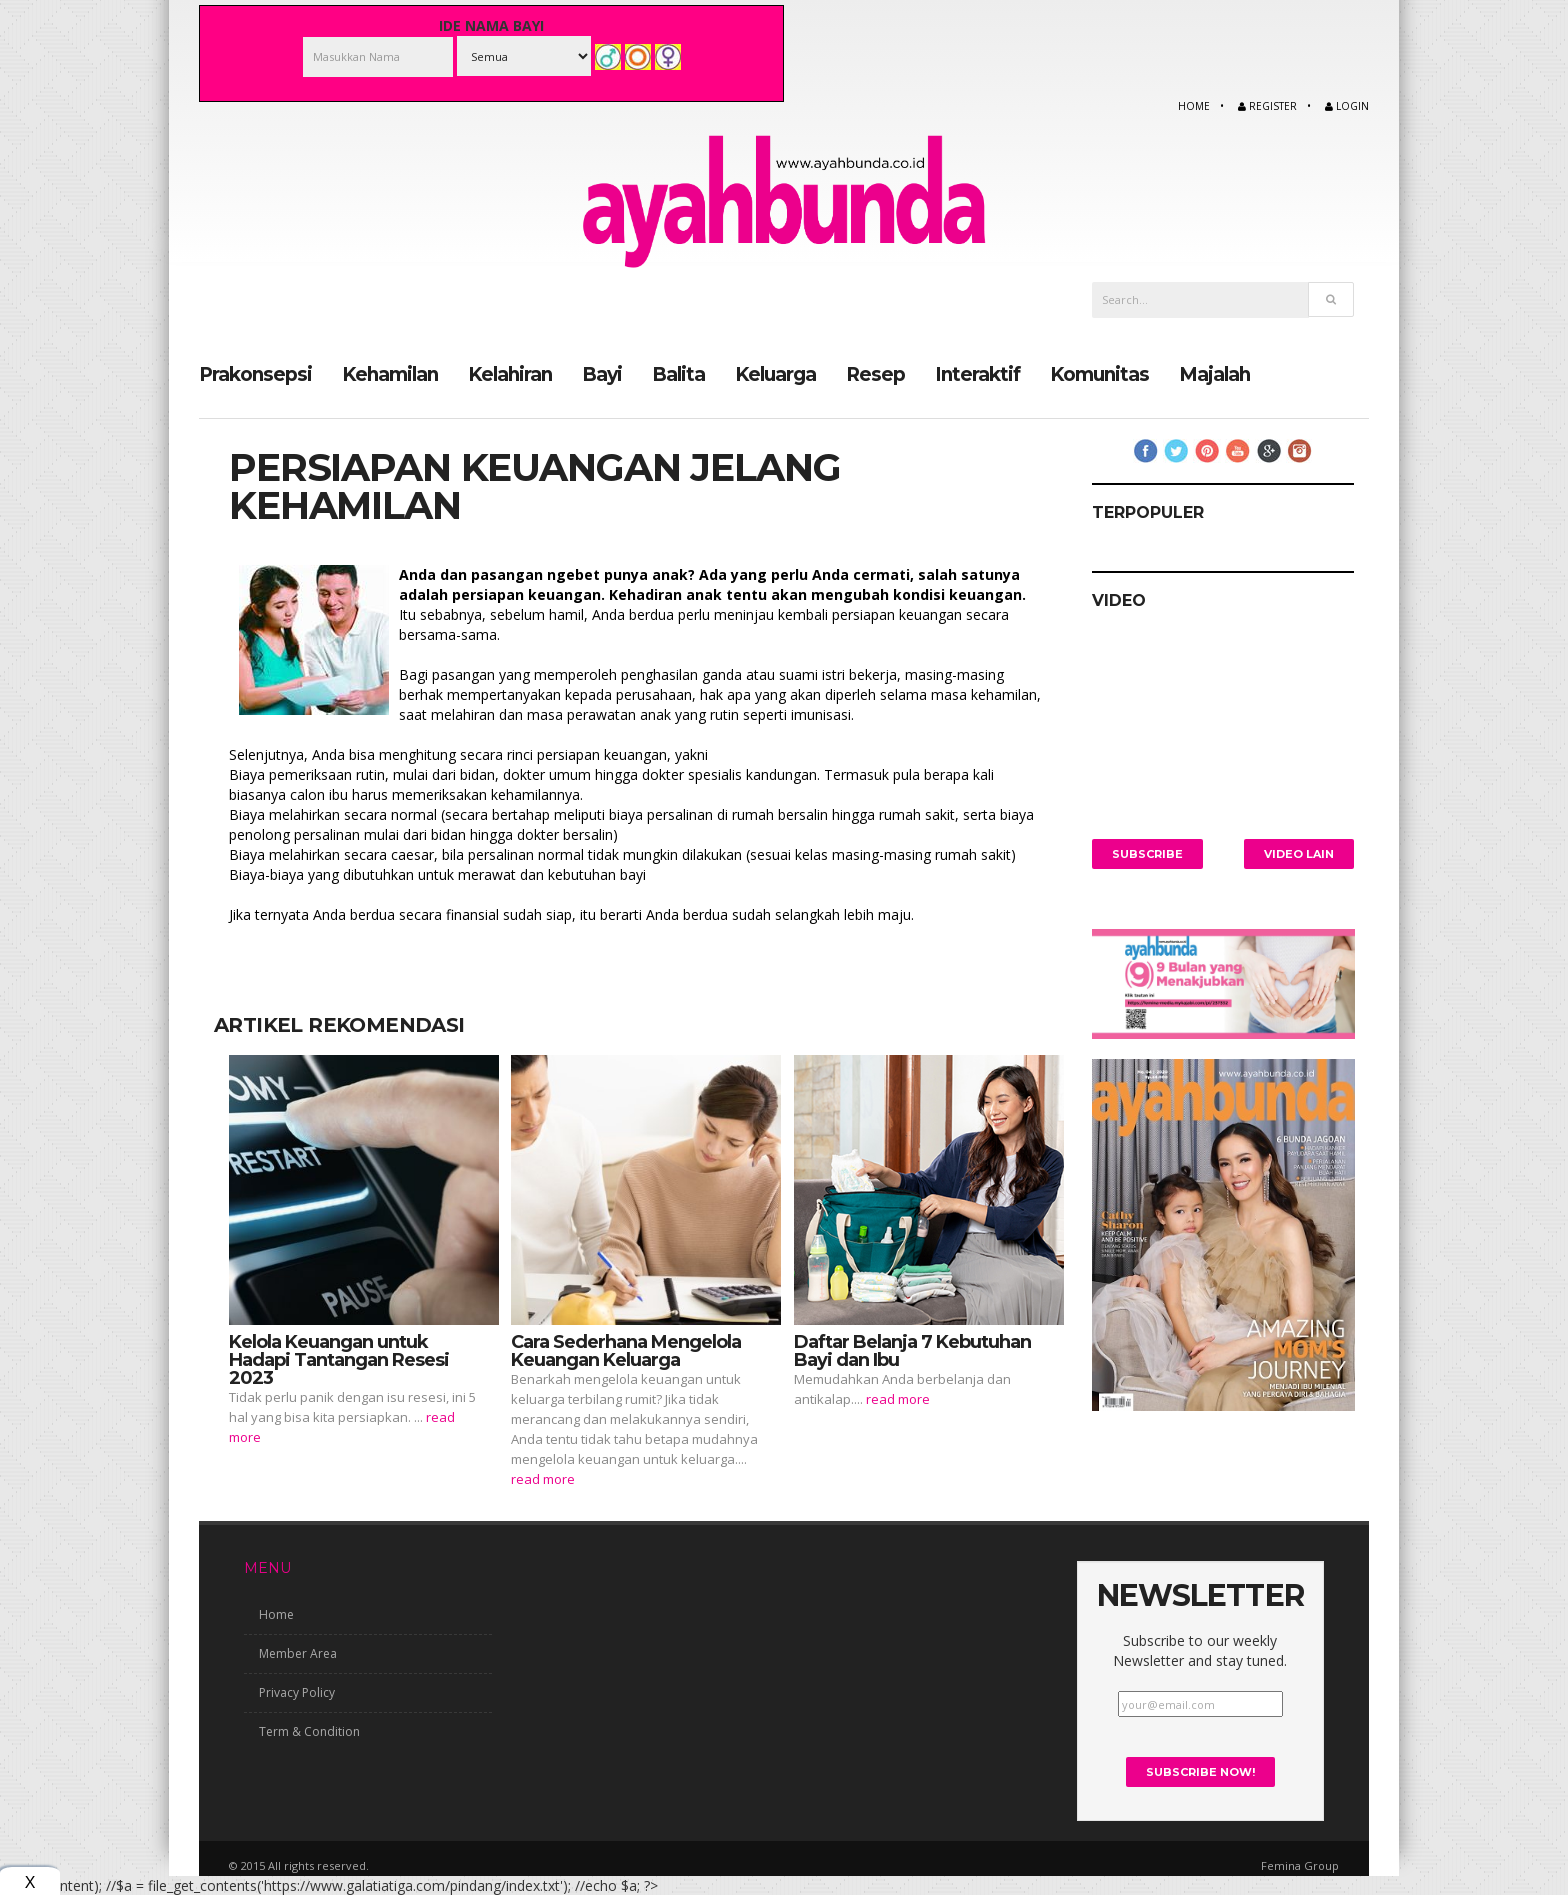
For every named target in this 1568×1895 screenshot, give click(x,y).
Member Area (298, 1653)
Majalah (1214, 373)
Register (1267, 106)
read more (543, 1478)
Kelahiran (510, 373)
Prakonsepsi (255, 373)
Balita (678, 373)
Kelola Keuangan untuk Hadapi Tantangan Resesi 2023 (339, 1359)
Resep (875, 373)
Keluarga (775, 373)
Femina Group (1300, 1864)
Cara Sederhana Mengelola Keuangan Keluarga (626, 1350)
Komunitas (1099, 373)
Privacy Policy (297, 1692)
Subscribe (1147, 853)
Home (1194, 106)
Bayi (602, 373)
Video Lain (1299, 853)
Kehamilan (390, 373)
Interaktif (977, 373)
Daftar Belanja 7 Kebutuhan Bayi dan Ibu (912, 1350)
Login (1347, 106)
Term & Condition (309, 1731)
